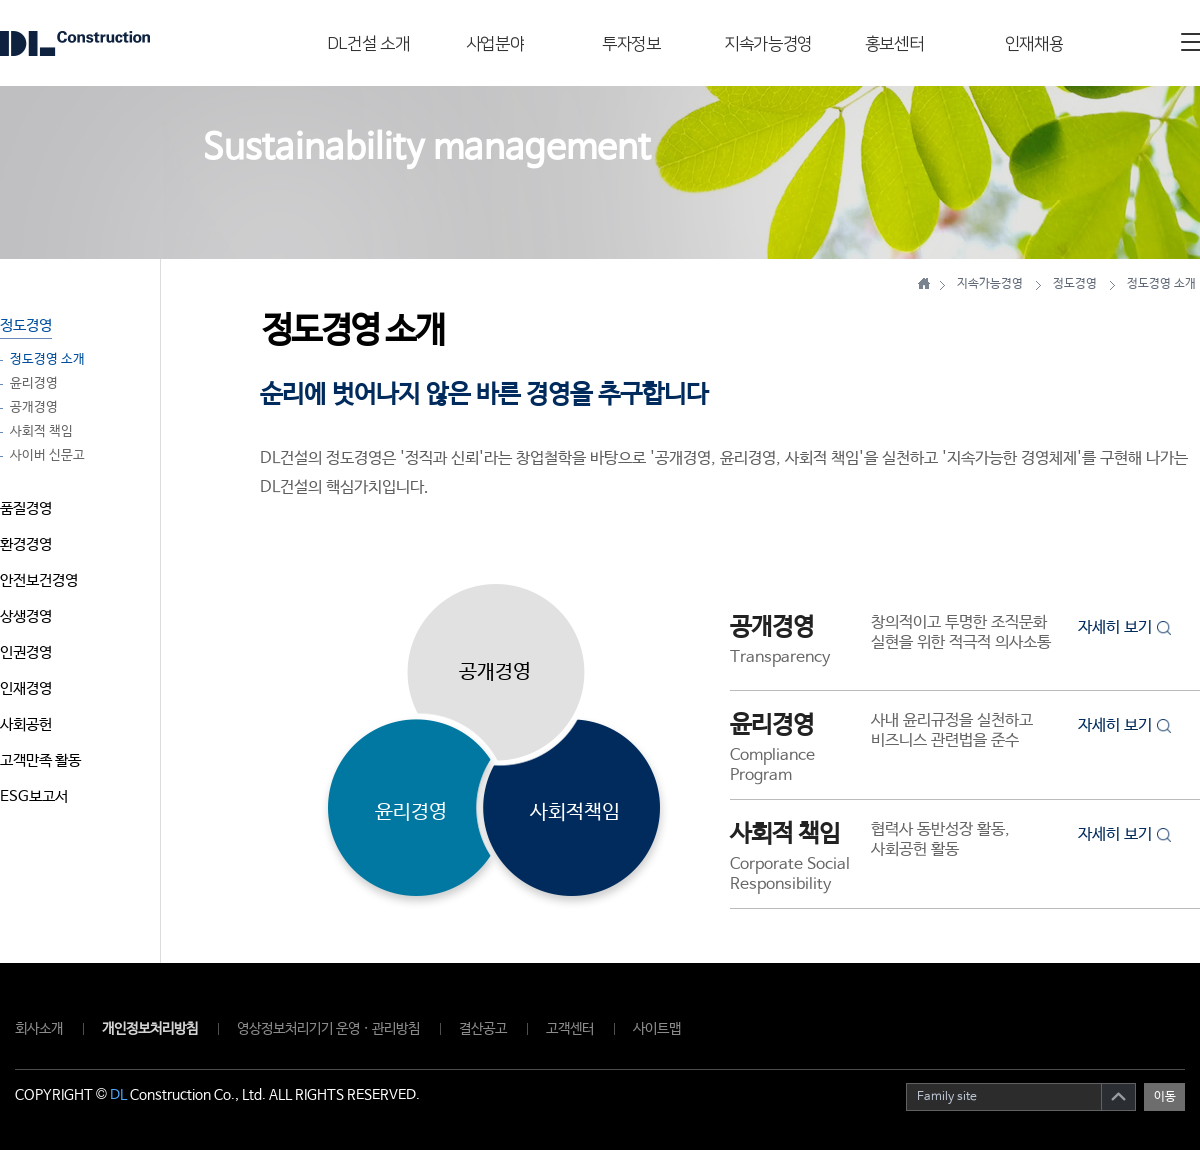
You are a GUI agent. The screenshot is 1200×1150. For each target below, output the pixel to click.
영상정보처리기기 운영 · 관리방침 (328, 1029)
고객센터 (570, 1029)
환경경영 (26, 544)
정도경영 (26, 325)
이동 (1165, 1097)
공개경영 (34, 408)
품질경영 (26, 508)
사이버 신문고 (47, 456)
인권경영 (26, 652)
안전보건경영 (39, 580)
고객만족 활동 (40, 760)
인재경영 (26, 688)
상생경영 (26, 616)
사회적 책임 (41, 432)
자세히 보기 (1124, 627)
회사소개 (39, 1029)
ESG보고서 (34, 796)
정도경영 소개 (47, 360)
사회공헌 (26, 724)
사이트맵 (657, 1029)
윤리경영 (34, 384)
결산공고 (483, 1029)
